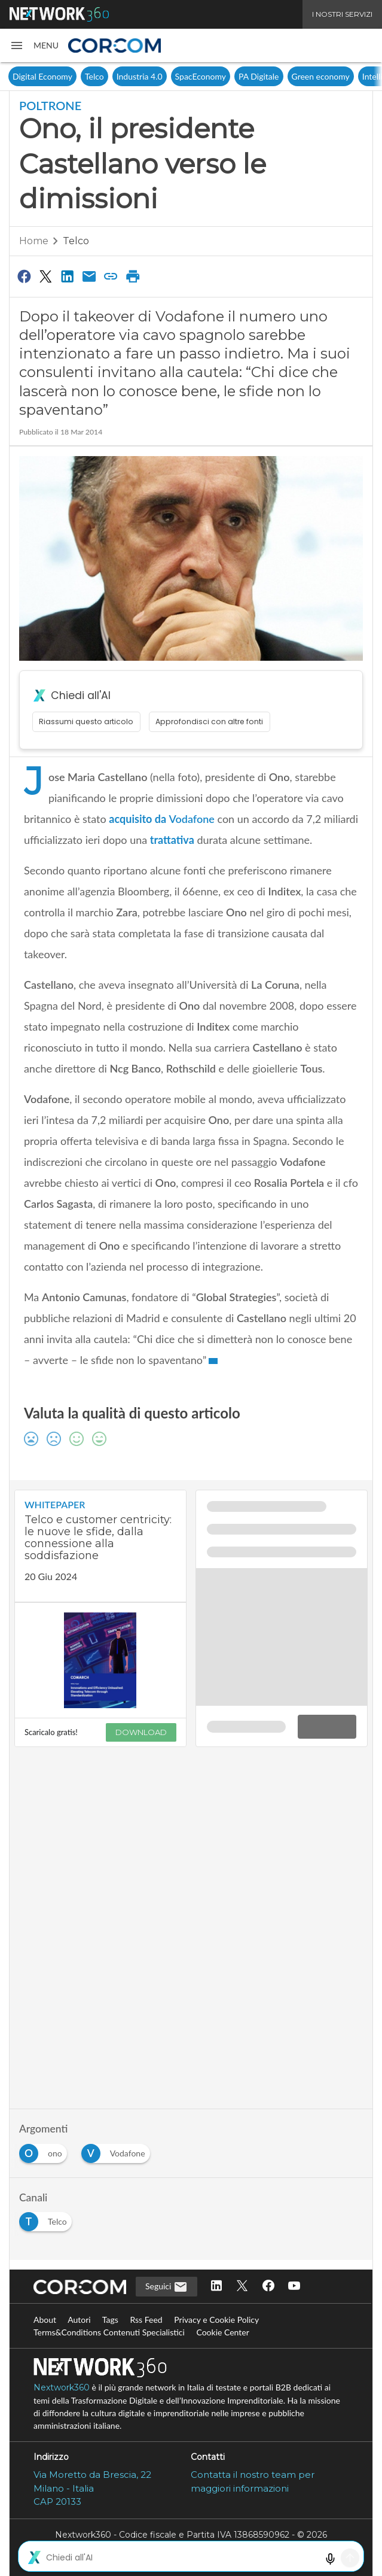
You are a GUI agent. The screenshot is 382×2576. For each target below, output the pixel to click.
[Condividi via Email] (89, 275)
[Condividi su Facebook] (23, 275)
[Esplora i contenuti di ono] (45, 2150)
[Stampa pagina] (132, 275)
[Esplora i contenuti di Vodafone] (118, 2150)
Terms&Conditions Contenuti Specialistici (109, 2332)
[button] (34, 45)
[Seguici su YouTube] (294, 2287)
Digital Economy (42, 76)
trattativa (172, 839)
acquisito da (162, 818)
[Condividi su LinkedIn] (67, 275)
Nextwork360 (61, 2387)
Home (33, 241)
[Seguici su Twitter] (242, 2287)
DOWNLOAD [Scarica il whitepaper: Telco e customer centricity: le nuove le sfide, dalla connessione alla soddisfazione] (141, 1732)
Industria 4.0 (140, 76)
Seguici (166, 2287)
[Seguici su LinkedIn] (216, 2287)
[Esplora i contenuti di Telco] (48, 2218)
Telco (94, 76)
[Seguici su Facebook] (268, 2287)
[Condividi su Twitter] (45, 275)
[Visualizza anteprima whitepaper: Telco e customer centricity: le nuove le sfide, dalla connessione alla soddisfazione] (100, 1660)
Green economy (321, 76)
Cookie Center (222, 2332)
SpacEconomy (200, 76)
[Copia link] (111, 275)
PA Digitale (259, 76)
